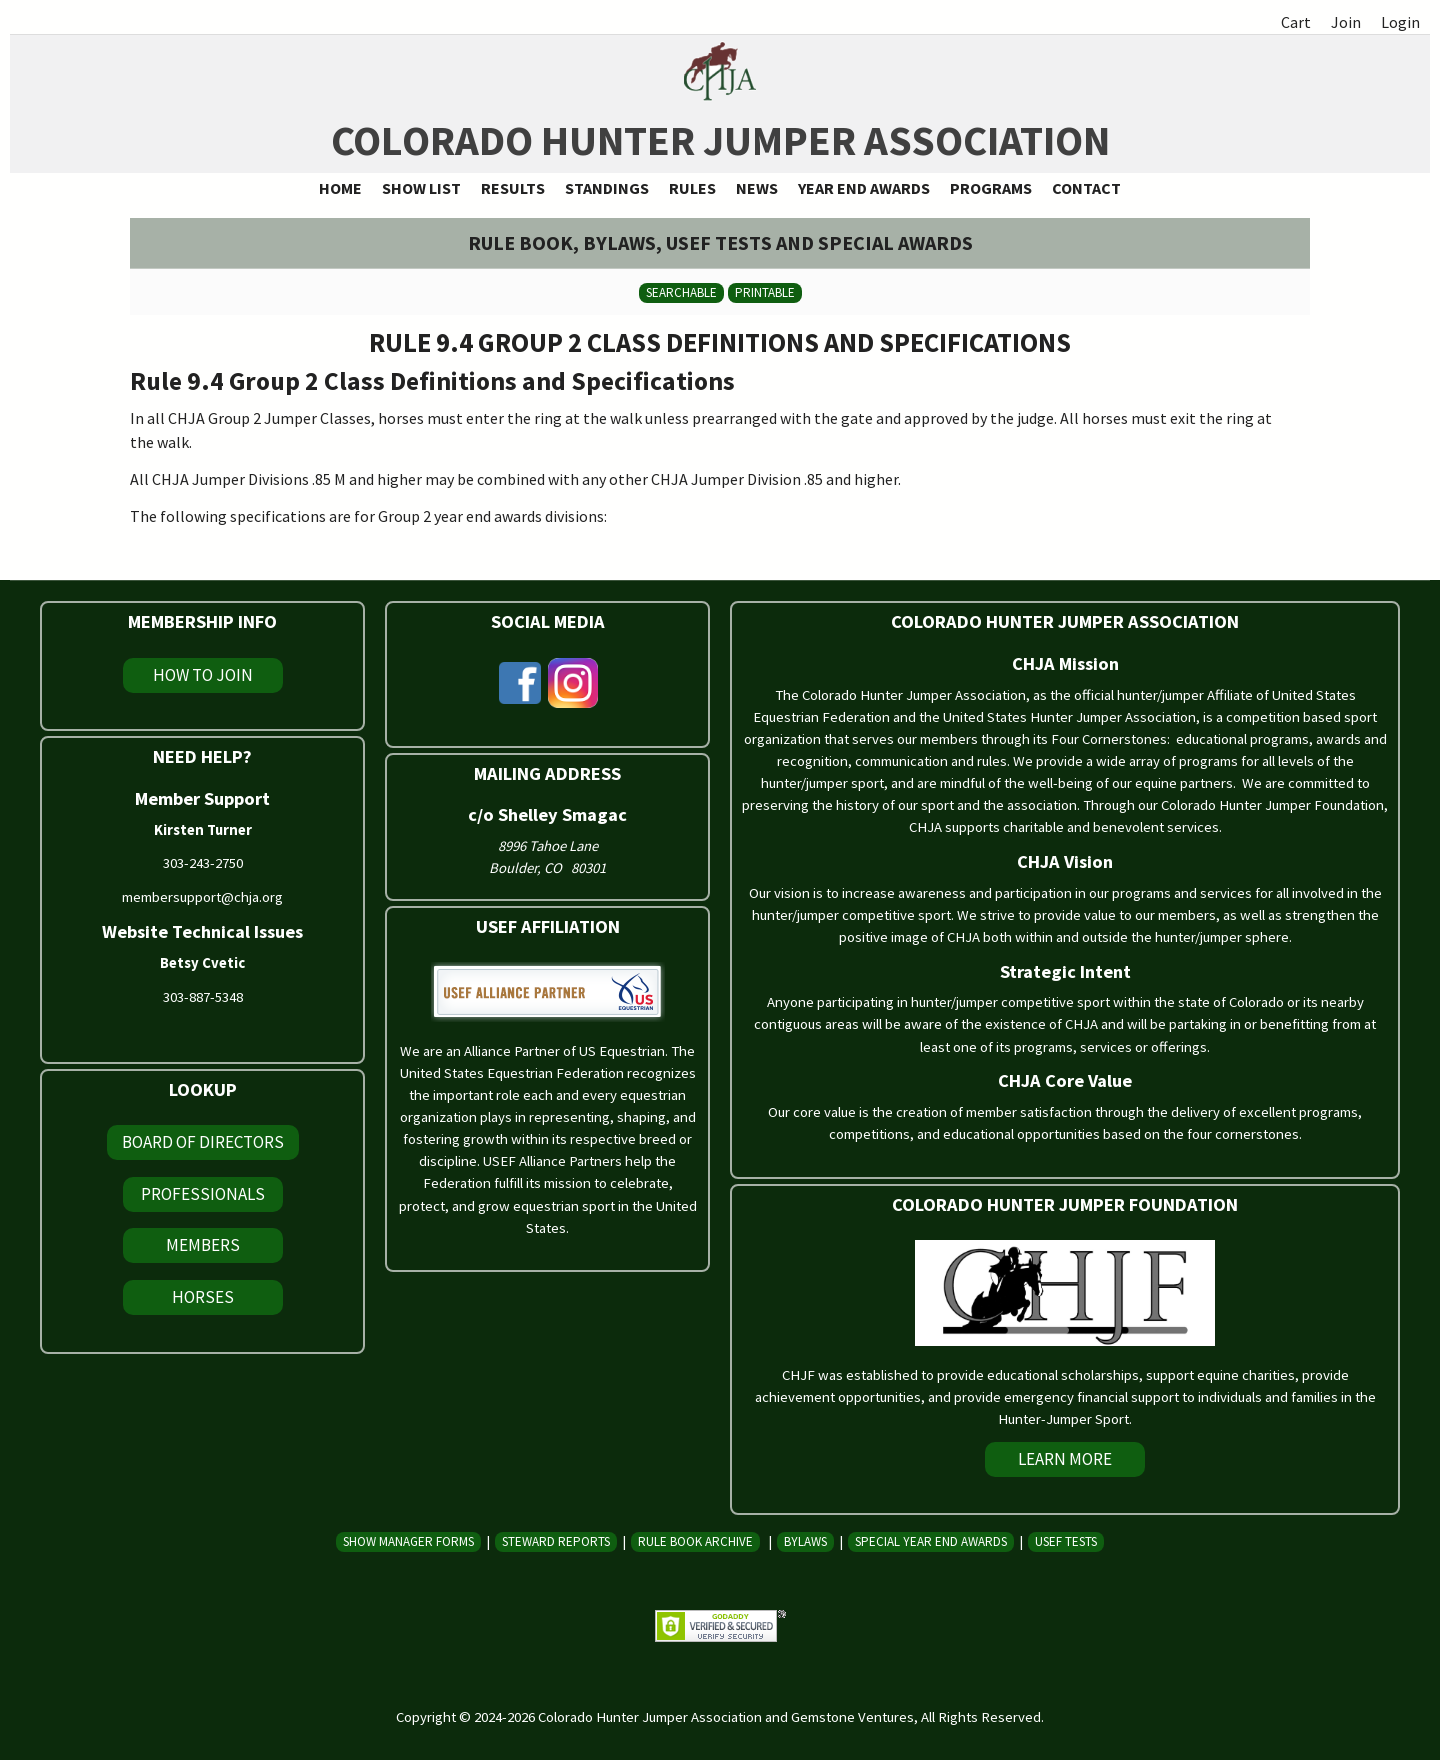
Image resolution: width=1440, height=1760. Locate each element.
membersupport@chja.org (202, 897)
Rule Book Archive (695, 1541)
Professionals (203, 1194)
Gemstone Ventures (852, 1717)
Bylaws (805, 1541)
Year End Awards (864, 188)
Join (1346, 22)
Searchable (681, 292)
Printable (765, 292)
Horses (203, 1297)
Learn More (1065, 1459)
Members (203, 1245)
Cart (1296, 22)
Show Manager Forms (408, 1541)
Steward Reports (556, 1541)
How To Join (203, 675)
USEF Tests (1066, 1541)
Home (340, 188)
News (757, 188)
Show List (421, 188)
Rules (692, 188)
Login (1400, 22)
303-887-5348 (203, 997)
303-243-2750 (203, 863)
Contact (1086, 188)
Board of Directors (203, 1142)
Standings (607, 188)
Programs (991, 188)
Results (513, 188)
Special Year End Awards (931, 1541)
